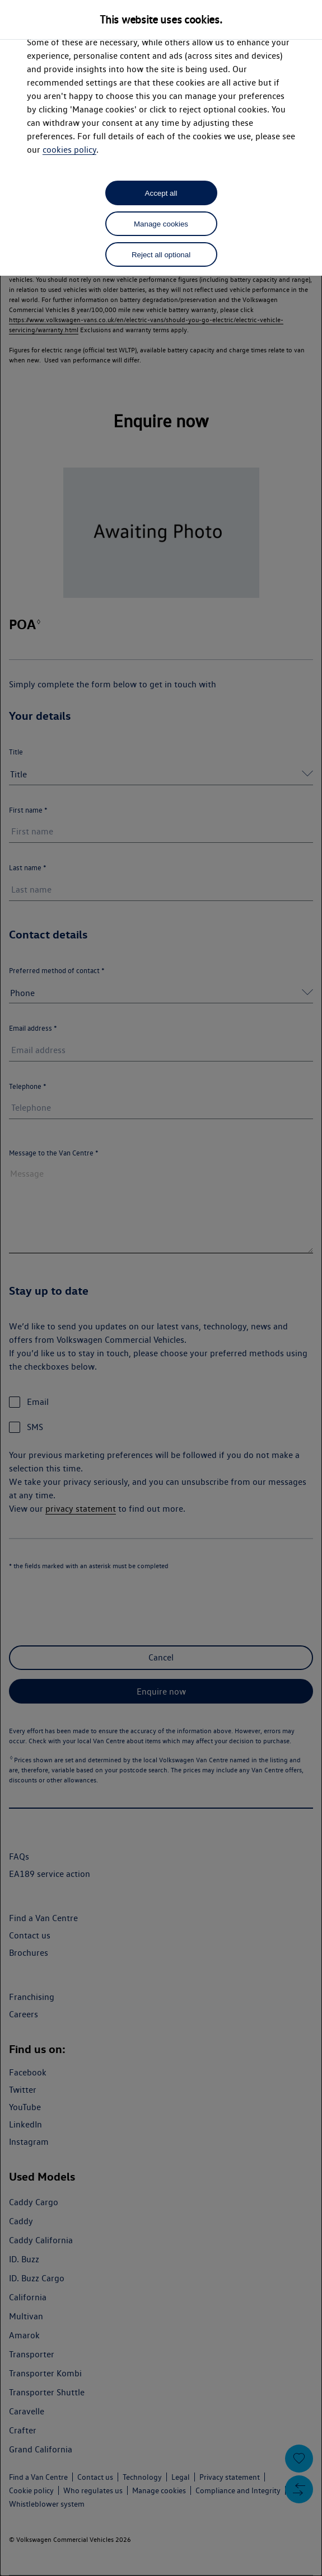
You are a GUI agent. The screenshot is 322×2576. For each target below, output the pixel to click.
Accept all (161, 193)
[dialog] (161, 1288)
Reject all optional (161, 255)
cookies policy (69, 149)
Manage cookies (161, 224)
